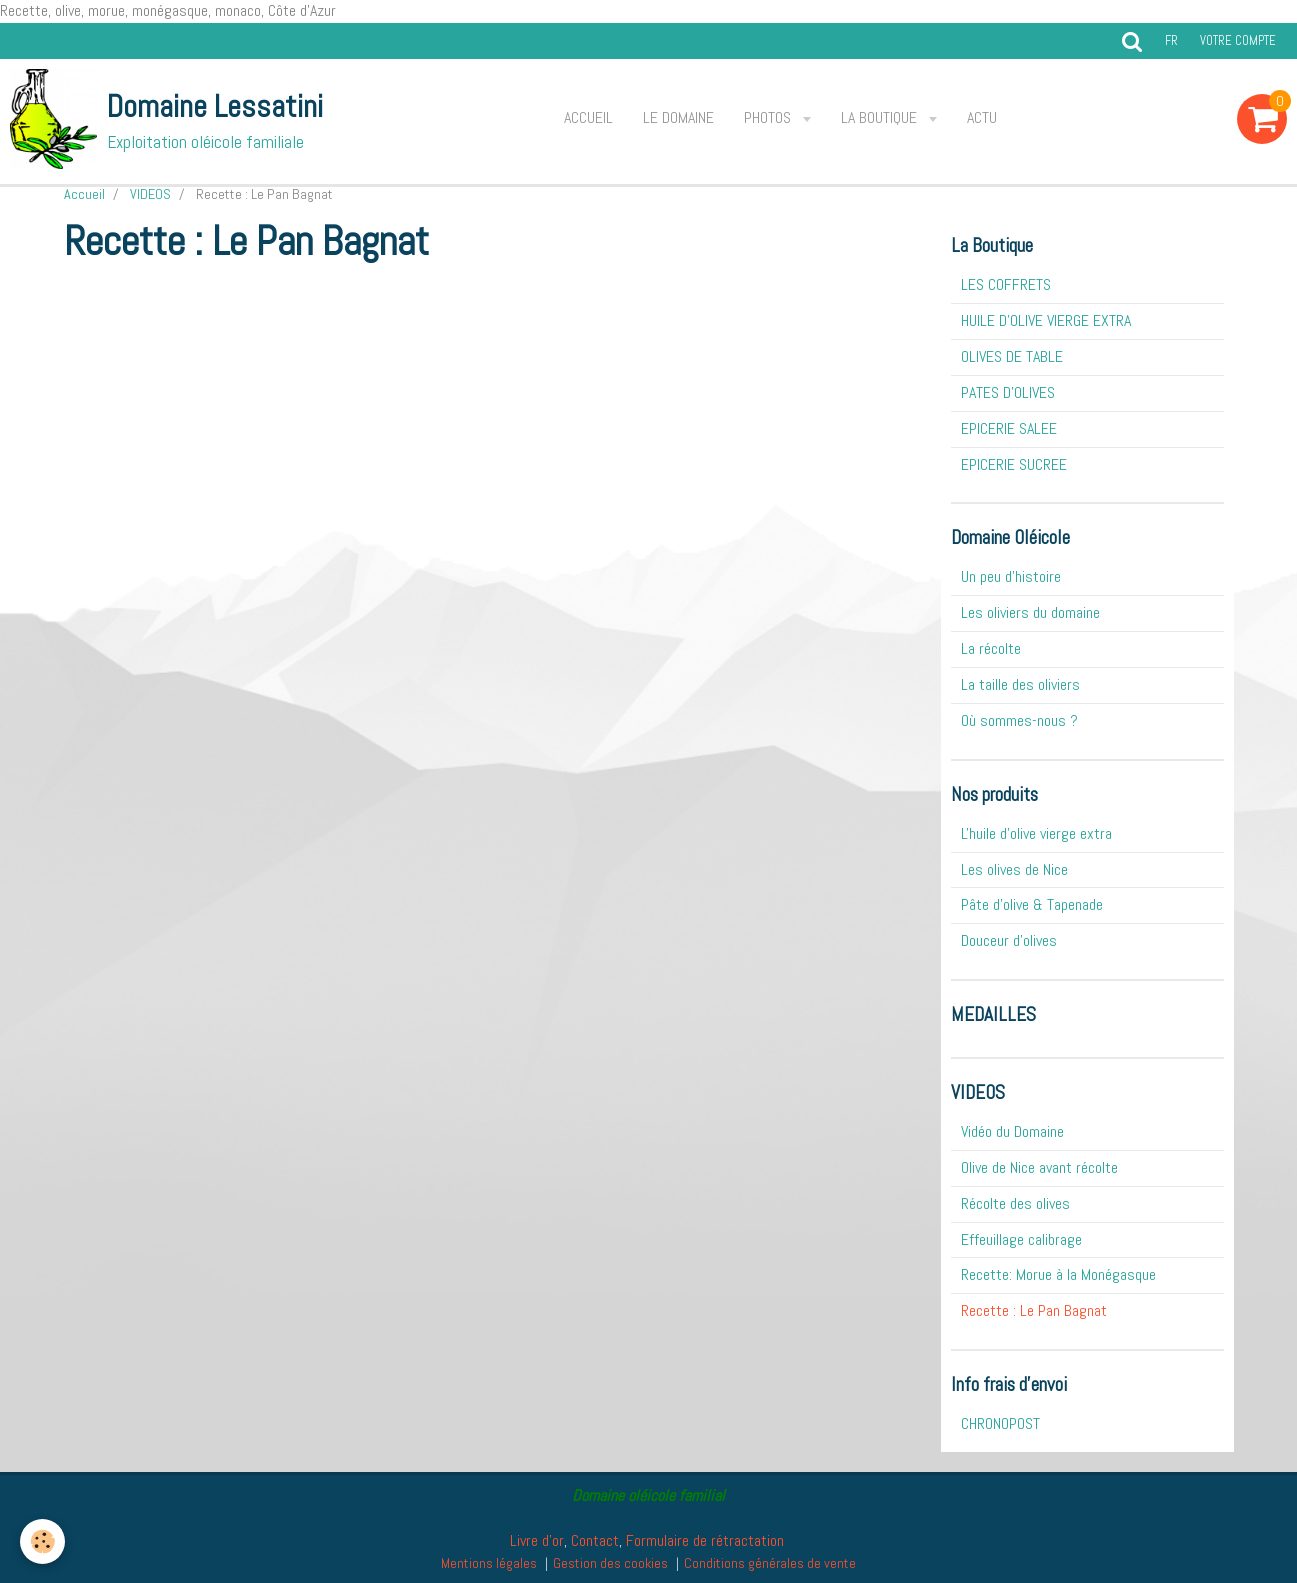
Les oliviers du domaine (1030, 612)
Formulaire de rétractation (705, 1540)
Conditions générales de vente (770, 1563)
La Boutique (881, 117)
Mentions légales (489, 1563)
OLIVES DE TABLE (1012, 356)
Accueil (588, 117)
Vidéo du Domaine (1012, 1131)
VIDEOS (150, 194)
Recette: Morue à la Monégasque (1058, 1274)
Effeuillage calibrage (1021, 1239)
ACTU (982, 117)
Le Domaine (678, 117)
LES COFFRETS (1006, 284)
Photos (769, 117)
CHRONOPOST (1000, 1423)
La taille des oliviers (1020, 684)
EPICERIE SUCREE (1014, 464)
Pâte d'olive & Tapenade (1032, 904)
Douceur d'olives (1009, 940)
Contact (595, 1540)
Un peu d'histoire (1011, 576)
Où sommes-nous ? (1019, 720)
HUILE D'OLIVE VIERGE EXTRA (1046, 320)
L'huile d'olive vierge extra (1036, 833)
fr (1171, 40)
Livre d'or (537, 1540)
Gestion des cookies (610, 1563)
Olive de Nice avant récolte (1039, 1167)
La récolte (991, 648)
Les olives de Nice (1014, 869)
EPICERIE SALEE (1009, 428)
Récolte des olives (1015, 1203)
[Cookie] (42, 1541)
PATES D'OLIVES (1008, 392)
